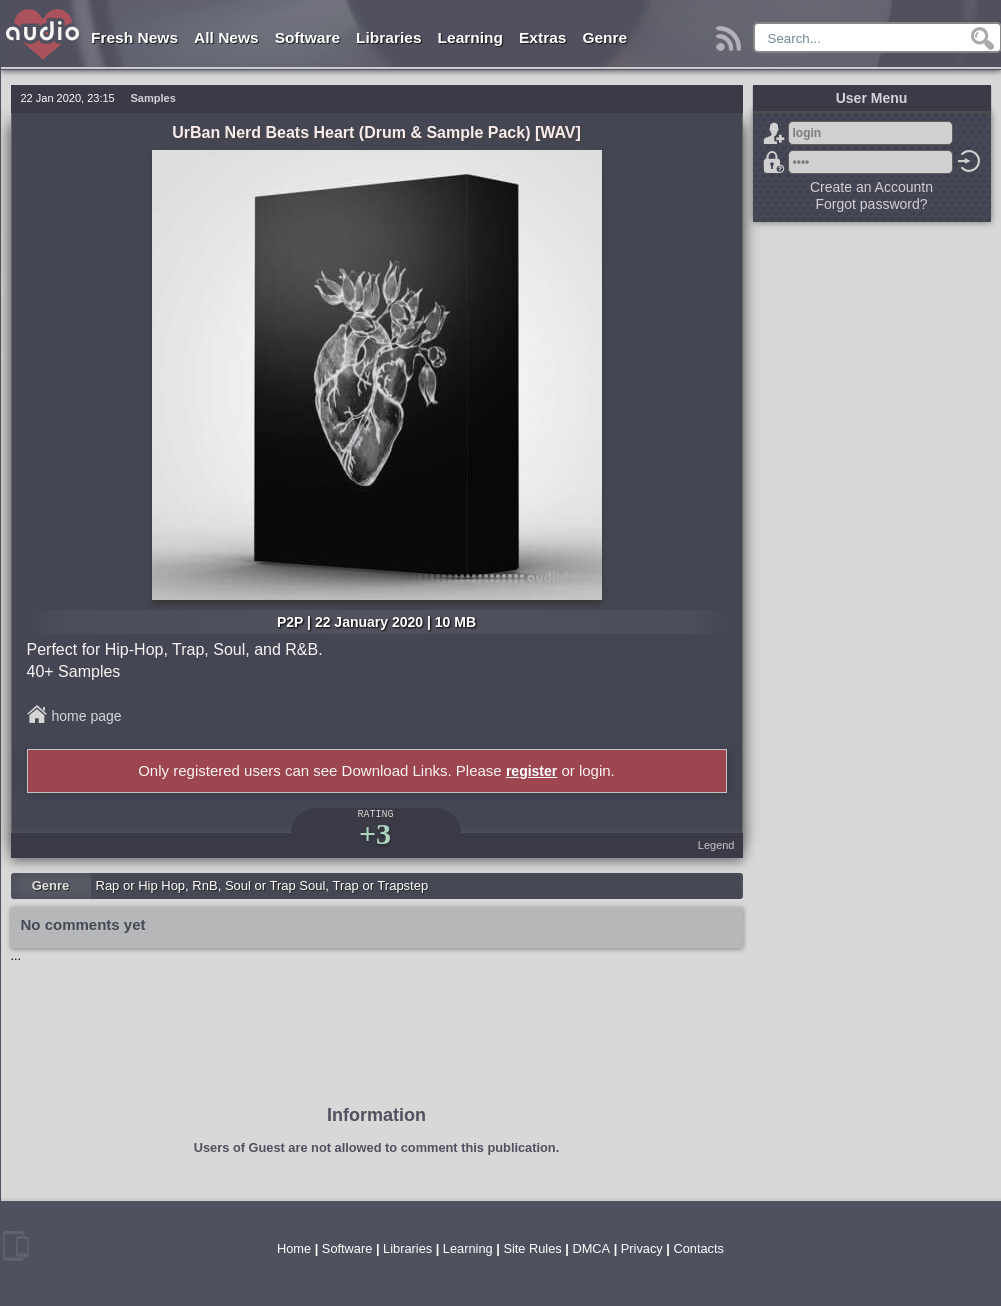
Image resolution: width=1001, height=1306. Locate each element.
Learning (470, 37)
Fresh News (134, 37)
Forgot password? (774, 162)
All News (226, 37)
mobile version (16, 1246)
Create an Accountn (871, 187)
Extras (542, 37)
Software (307, 37)
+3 (375, 833)
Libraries (388, 37)
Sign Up (774, 133)
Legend (716, 845)
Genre (604, 37)
